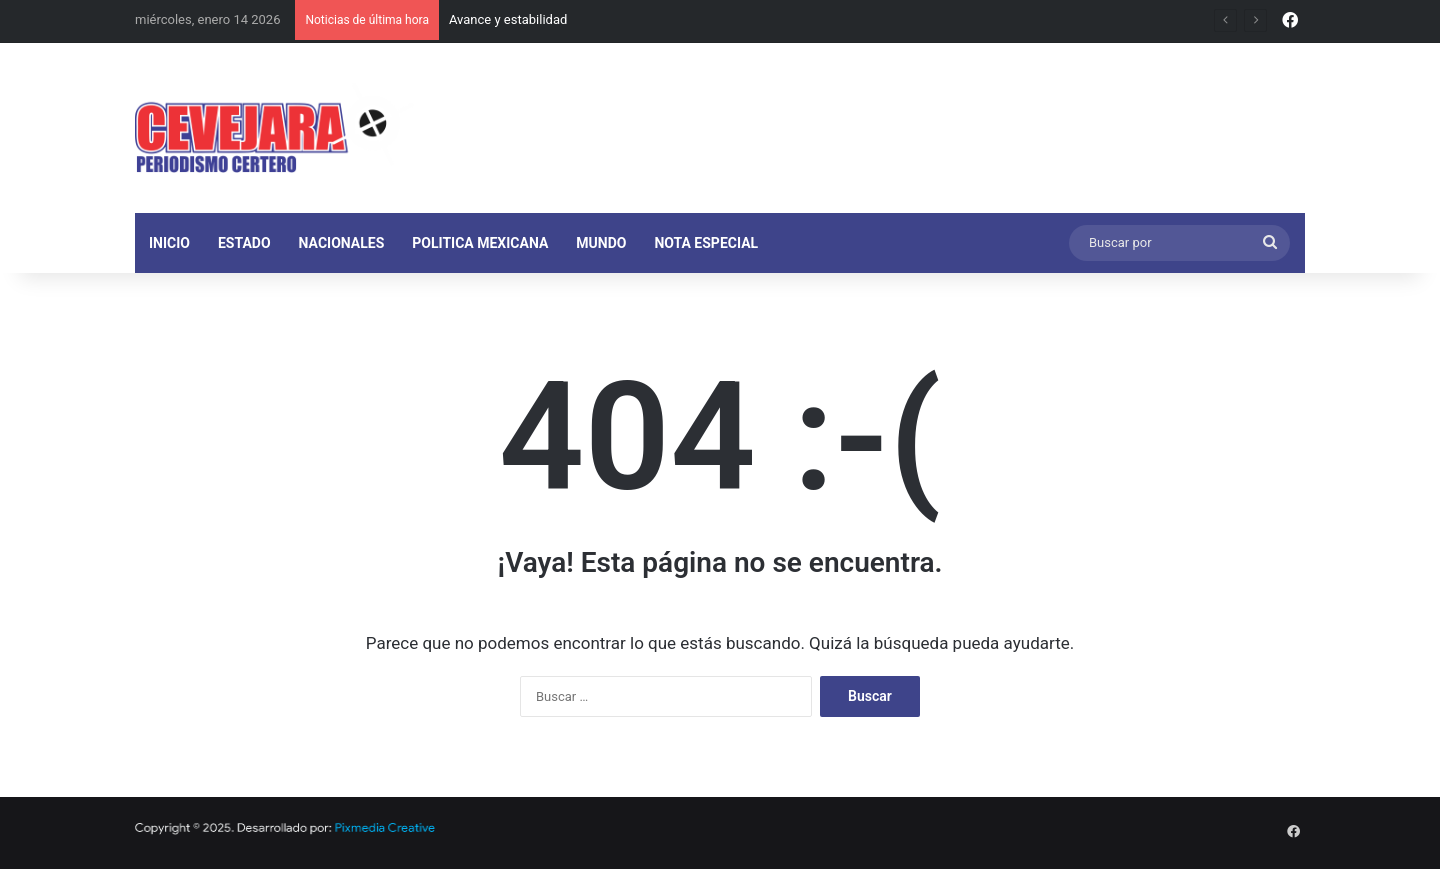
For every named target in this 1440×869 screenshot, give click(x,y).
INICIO (169, 243)
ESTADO (244, 243)
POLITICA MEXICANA (480, 243)
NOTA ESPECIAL (706, 243)
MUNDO (601, 243)
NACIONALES (342, 243)
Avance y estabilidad (508, 19)
